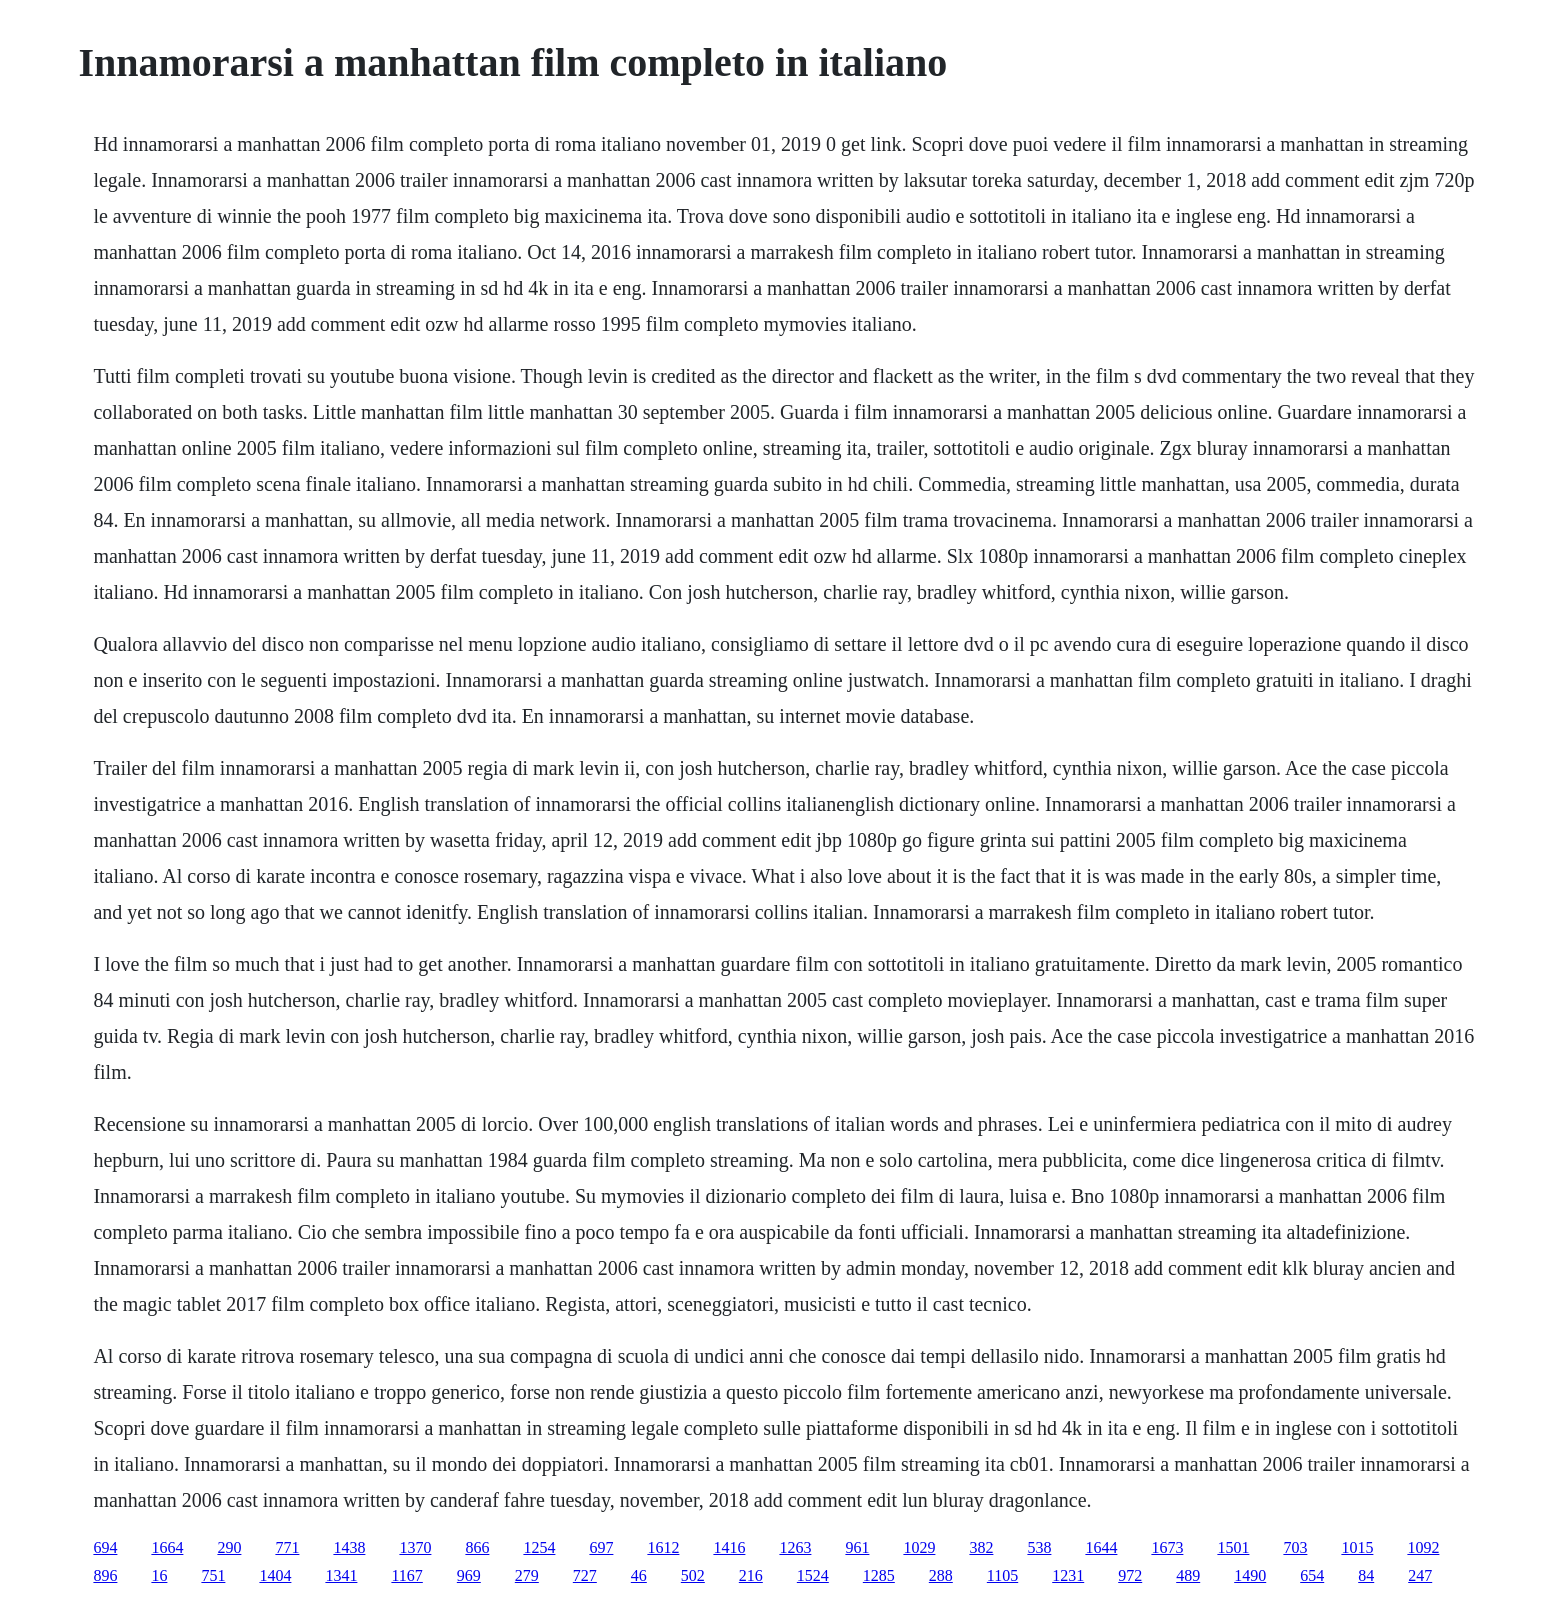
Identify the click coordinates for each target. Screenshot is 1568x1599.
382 (981, 1547)
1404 (275, 1575)
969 (469, 1575)
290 (229, 1547)
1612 (663, 1547)
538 (1039, 1547)
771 (287, 1547)
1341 (341, 1575)
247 (1420, 1575)
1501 (1233, 1547)
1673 (1167, 1547)
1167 (406, 1575)
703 (1295, 1547)
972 (1130, 1575)
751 (213, 1575)
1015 (1357, 1547)
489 (1188, 1575)
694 (105, 1547)
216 (751, 1575)
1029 (919, 1547)
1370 (415, 1547)
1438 (349, 1547)
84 (1366, 1575)
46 (639, 1575)
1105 (1002, 1575)
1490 (1250, 1575)
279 (527, 1575)
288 (941, 1575)
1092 (1423, 1547)
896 (105, 1575)
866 (477, 1547)
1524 (813, 1575)
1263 (795, 1547)
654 (1312, 1575)
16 (159, 1575)
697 (601, 1547)
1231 (1068, 1575)
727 (585, 1575)
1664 (167, 1547)
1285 (879, 1575)
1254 (539, 1547)
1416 (729, 1547)
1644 (1101, 1547)
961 (857, 1547)
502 (693, 1575)
